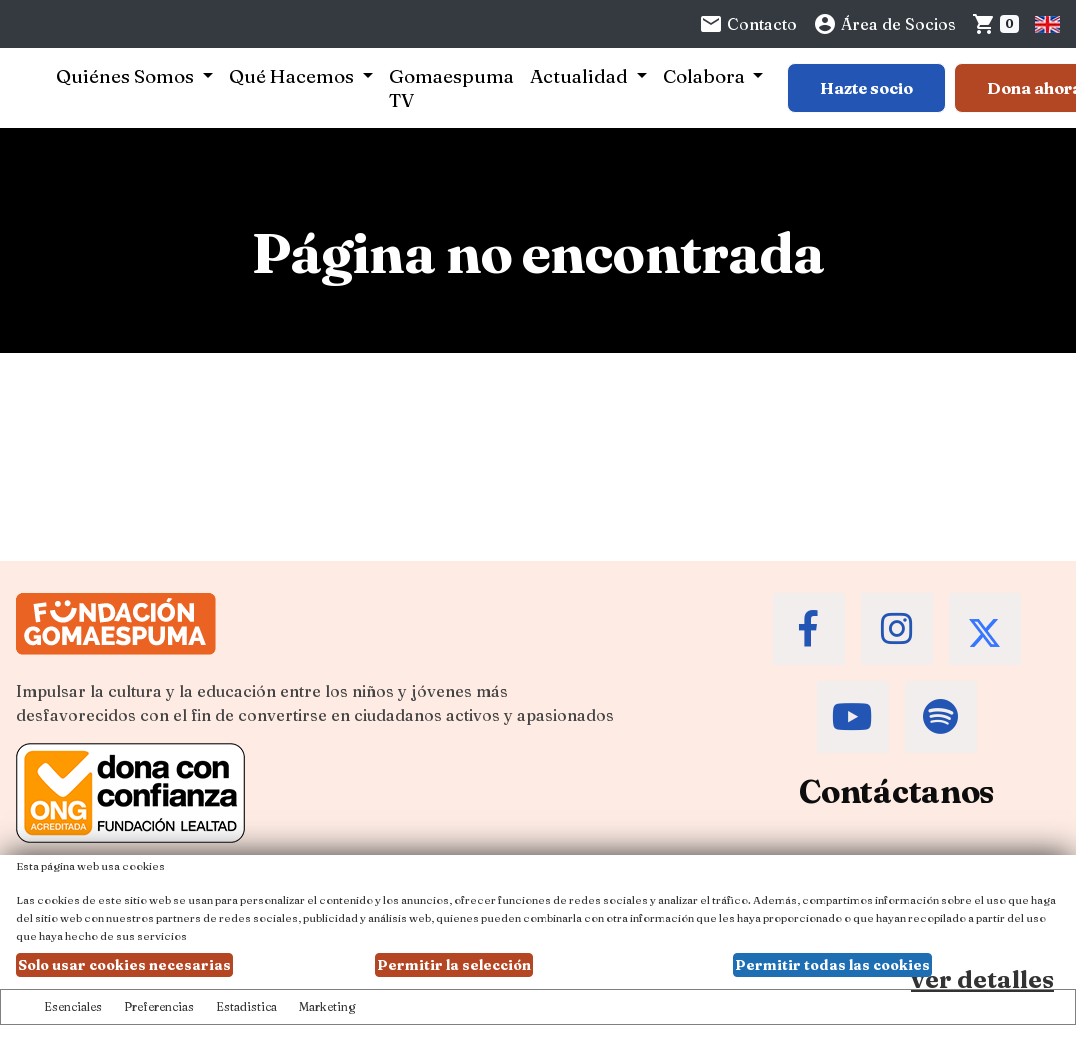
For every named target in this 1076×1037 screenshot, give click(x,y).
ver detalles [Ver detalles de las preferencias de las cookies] (982, 979)
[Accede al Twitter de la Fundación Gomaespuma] (985, 629)
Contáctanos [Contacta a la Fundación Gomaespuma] (896, 791)
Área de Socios (884, 24)
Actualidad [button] (581, 76)
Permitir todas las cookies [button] (832, 965)
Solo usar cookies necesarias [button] (124, 965)
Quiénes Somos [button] (127, 76)
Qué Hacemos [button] (293, 76)
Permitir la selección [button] (454, 965)
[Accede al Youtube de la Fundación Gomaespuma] (853, 717)
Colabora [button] (706, 76)
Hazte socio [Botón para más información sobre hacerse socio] (866, 88)
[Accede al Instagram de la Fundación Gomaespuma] (897, 629)
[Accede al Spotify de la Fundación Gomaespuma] (941, 717)
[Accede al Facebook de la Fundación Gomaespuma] (809, 629)
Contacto (748, 24)
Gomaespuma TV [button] (451, 88)
